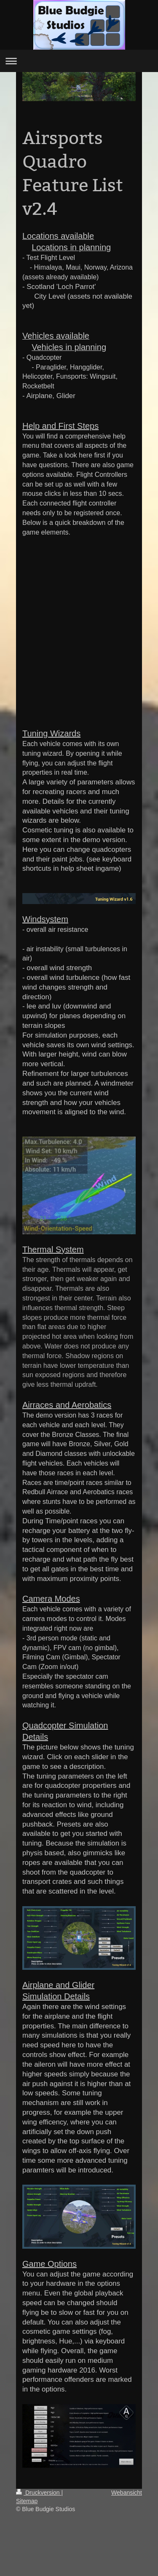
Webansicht (126, 2492)
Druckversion (38, 2492)
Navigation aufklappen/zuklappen (79, 61)
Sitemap (26, 2501)
